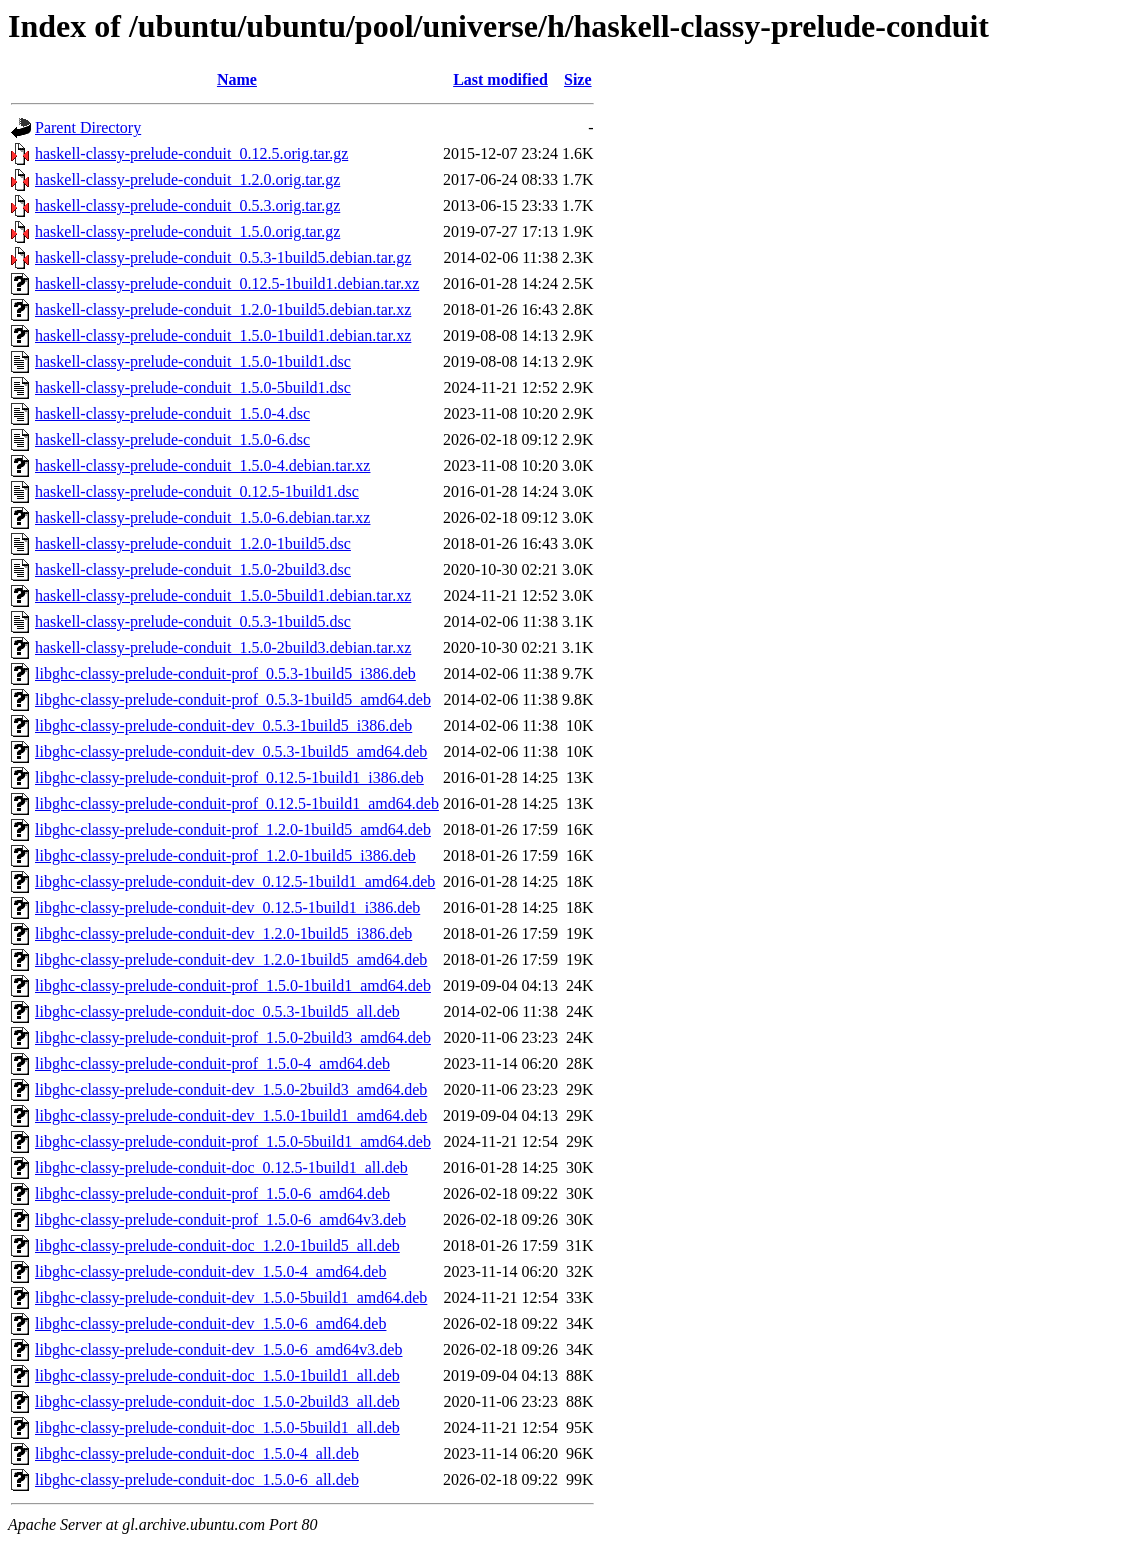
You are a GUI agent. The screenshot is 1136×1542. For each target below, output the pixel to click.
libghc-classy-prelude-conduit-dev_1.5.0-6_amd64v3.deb (218, 1349)
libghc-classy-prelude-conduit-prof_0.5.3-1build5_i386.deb (225, 673)
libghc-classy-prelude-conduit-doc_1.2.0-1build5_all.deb (217, 1245)
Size (578, 79)
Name (237, 79)
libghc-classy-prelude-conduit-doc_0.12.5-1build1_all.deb (221, 1167)
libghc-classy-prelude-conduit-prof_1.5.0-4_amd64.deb (212, 1063)
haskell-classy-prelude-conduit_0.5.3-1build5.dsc (193, 621)
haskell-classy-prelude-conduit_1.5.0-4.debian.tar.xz (202, 465)
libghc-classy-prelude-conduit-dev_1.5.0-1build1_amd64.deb (231, 1115)
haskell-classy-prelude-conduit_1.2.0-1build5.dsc (193, 543)
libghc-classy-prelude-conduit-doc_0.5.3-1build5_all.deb (217, 1011)
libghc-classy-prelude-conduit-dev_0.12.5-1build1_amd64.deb (235, 881)
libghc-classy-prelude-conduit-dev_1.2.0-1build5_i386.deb (223, 933)
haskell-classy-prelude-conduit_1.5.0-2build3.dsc (193, 569)
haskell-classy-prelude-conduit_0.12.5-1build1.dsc (197, 491)
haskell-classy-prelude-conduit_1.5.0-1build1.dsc (193, 361)
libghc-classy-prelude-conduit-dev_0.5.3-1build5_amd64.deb (231, 751)
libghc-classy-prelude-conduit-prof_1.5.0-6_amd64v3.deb (220, 1219)
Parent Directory (88, 127)
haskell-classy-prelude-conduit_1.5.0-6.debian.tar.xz (202, 517)
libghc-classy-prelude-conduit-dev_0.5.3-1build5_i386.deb (223, 725)
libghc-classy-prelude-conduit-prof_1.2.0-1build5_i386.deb (225, 855)
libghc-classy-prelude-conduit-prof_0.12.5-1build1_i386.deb (229, 777)
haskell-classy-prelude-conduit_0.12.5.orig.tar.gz (191, 153)
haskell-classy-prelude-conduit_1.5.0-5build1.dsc (193, 387)
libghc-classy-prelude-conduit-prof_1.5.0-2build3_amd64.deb (233, 1037)
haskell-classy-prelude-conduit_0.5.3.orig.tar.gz (187, 205)
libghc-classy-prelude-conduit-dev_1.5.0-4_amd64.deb (210, 1271)
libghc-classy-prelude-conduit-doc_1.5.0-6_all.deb (197, 1479)
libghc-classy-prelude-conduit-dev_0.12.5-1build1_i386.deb (227, 907)
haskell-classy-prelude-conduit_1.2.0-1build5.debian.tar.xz (223, 309)
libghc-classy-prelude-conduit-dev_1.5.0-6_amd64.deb (210, 1323)
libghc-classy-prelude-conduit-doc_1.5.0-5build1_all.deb (217, 1427)
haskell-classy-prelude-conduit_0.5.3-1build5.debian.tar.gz (223, 257)
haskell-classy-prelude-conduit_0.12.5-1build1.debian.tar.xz (227, 283)
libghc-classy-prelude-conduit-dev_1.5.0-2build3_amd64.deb (231, 1089)
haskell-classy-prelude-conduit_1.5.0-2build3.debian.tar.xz (223, 647)
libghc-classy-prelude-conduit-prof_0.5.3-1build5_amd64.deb (233, 699)
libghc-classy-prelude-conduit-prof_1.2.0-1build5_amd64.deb (233, 829)
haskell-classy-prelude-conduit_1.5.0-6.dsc (172, 439)
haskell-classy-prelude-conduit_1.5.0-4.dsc (172, 413)
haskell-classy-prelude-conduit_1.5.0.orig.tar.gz (187, 231)
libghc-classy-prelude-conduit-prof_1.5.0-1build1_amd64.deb (233, 985)
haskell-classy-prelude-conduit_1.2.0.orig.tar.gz (187, 179)
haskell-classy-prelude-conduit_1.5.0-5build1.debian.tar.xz (223, 595)
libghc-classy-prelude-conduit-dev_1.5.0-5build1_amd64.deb (231, 1297)
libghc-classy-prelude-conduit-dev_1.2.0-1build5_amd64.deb (231, 959)
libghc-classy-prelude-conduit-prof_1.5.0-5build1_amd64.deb (233, 1141)
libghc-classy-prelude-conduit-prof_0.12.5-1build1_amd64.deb (237, 803)
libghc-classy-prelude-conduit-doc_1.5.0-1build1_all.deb (217, 1375)
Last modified (500, 79)
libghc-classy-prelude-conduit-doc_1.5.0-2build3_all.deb (217, 1401)
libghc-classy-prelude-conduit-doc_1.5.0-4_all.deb (197, 1453)
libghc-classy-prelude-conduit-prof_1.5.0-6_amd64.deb (212, 1193)
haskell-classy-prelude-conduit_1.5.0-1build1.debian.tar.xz (223, 335)
